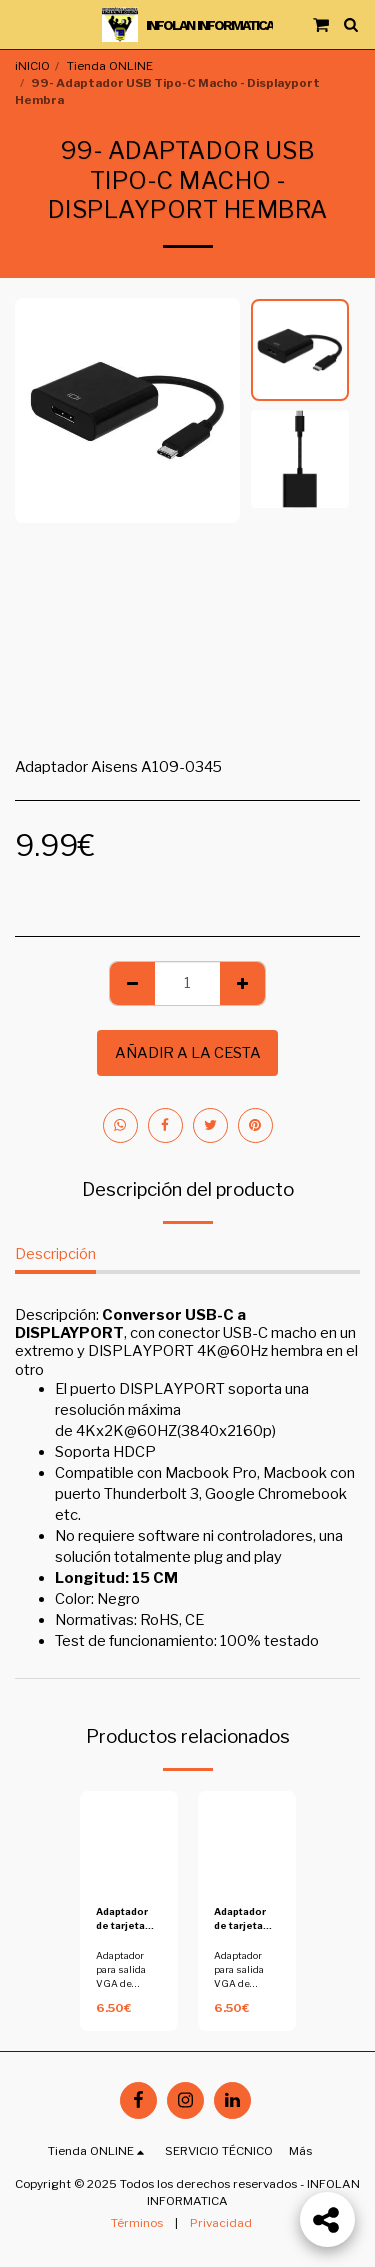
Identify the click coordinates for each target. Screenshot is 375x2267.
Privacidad (221, 2223)
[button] (22, 24)
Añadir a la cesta (188, 1053)
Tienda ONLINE (110, 66)
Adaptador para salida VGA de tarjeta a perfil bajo (128, 1983)
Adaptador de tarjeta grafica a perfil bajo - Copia (242, 1919)
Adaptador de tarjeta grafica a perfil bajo (122, 1919)
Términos (137, 2223)
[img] (129, 1840)
